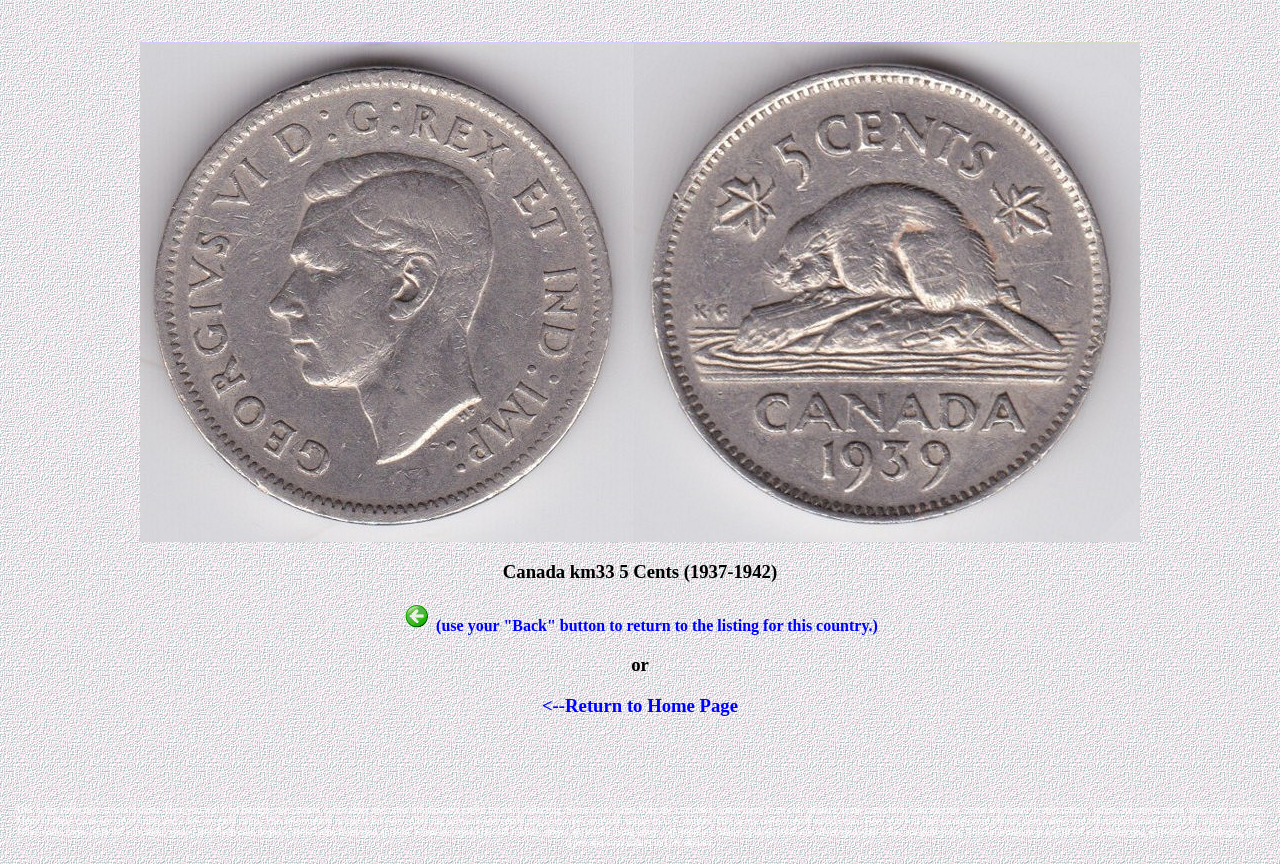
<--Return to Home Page (640, 705)
